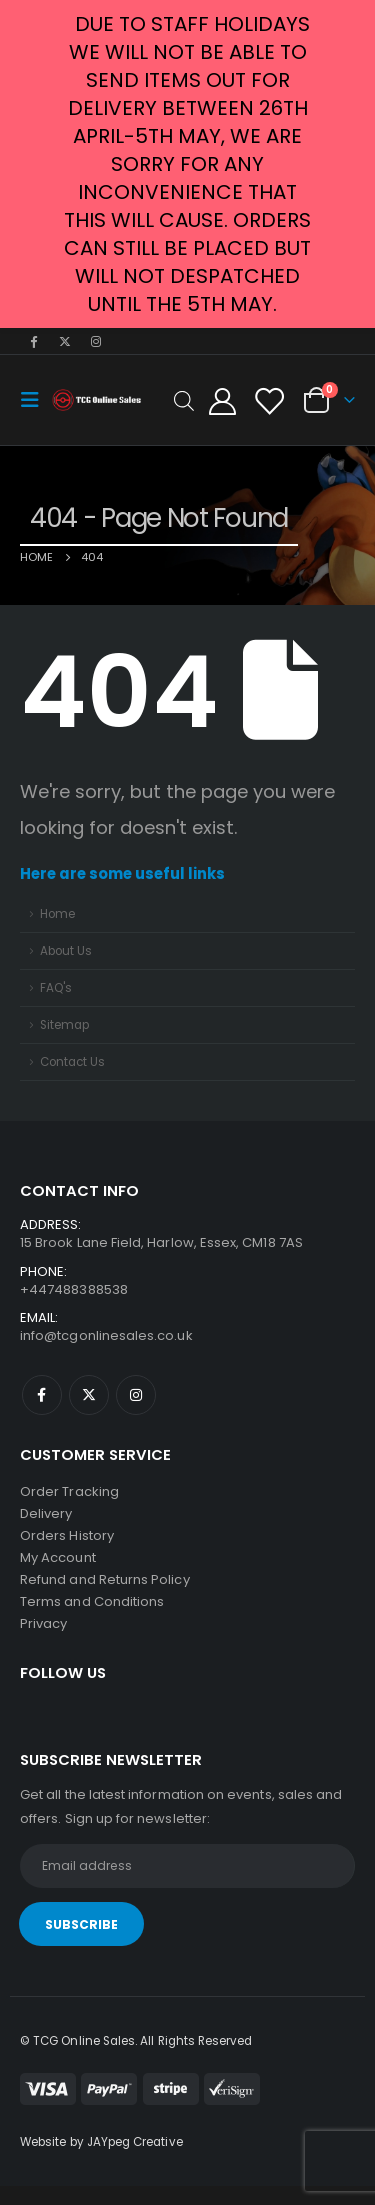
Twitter (89, 1395)
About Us (66, 951)
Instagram (136, 1395)
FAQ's (56, 988)
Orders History (67, 1535)
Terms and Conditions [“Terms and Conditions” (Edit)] (92, 1601)
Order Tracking (69, 1491)
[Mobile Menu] (36, 400)
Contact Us (72, 1062)
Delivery (46, 1513)
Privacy (43, 1623)
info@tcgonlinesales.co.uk (106, 1335)
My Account (58, 1557)
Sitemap (64, 1025)
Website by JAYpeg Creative (101, 2142)
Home (57, 914)
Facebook (42, 1395)
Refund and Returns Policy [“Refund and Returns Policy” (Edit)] (105, 1579)
